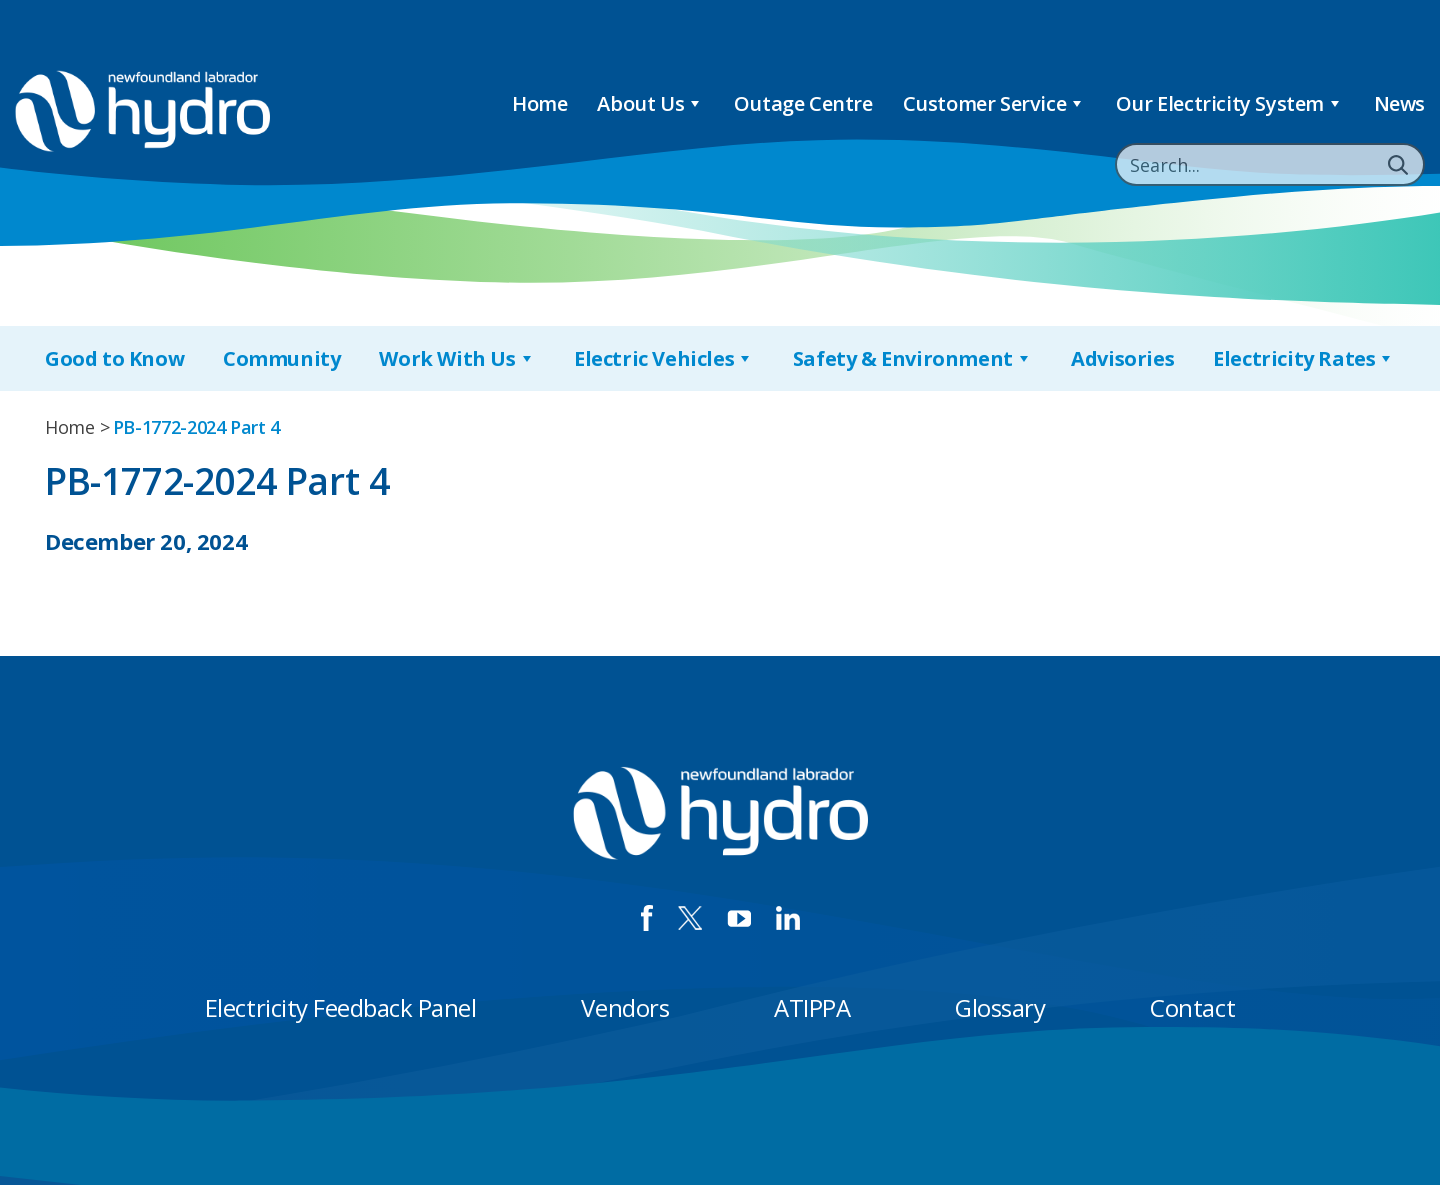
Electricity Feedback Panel (341, 1007)
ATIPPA (812, 1007)
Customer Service (994, 103)
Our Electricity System (1230, 103)
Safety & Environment (913, 358)
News (1399, 103)
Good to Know (114, 358)
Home (539, 103)
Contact (1192, 1007)
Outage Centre (803, 103)
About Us (650, 103)
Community (281, 358)
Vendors (625, 1007)
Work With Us (457, 358)
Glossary (1000, 1007)
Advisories (1122, 358)
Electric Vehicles (664, 358)
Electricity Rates (1304, 358)
